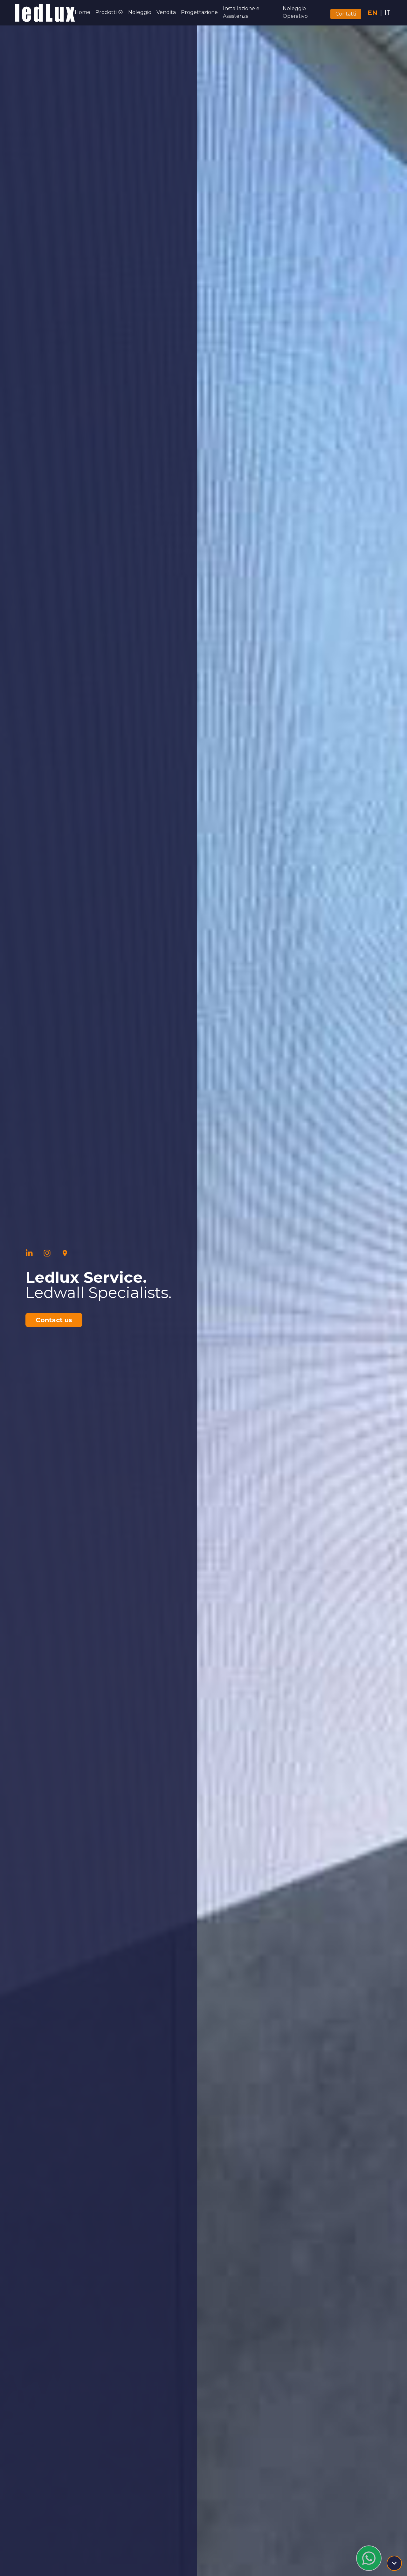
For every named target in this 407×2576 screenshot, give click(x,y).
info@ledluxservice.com (329, 2542)
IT (387, 13)
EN (372, 13)
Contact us (54, 1320)
